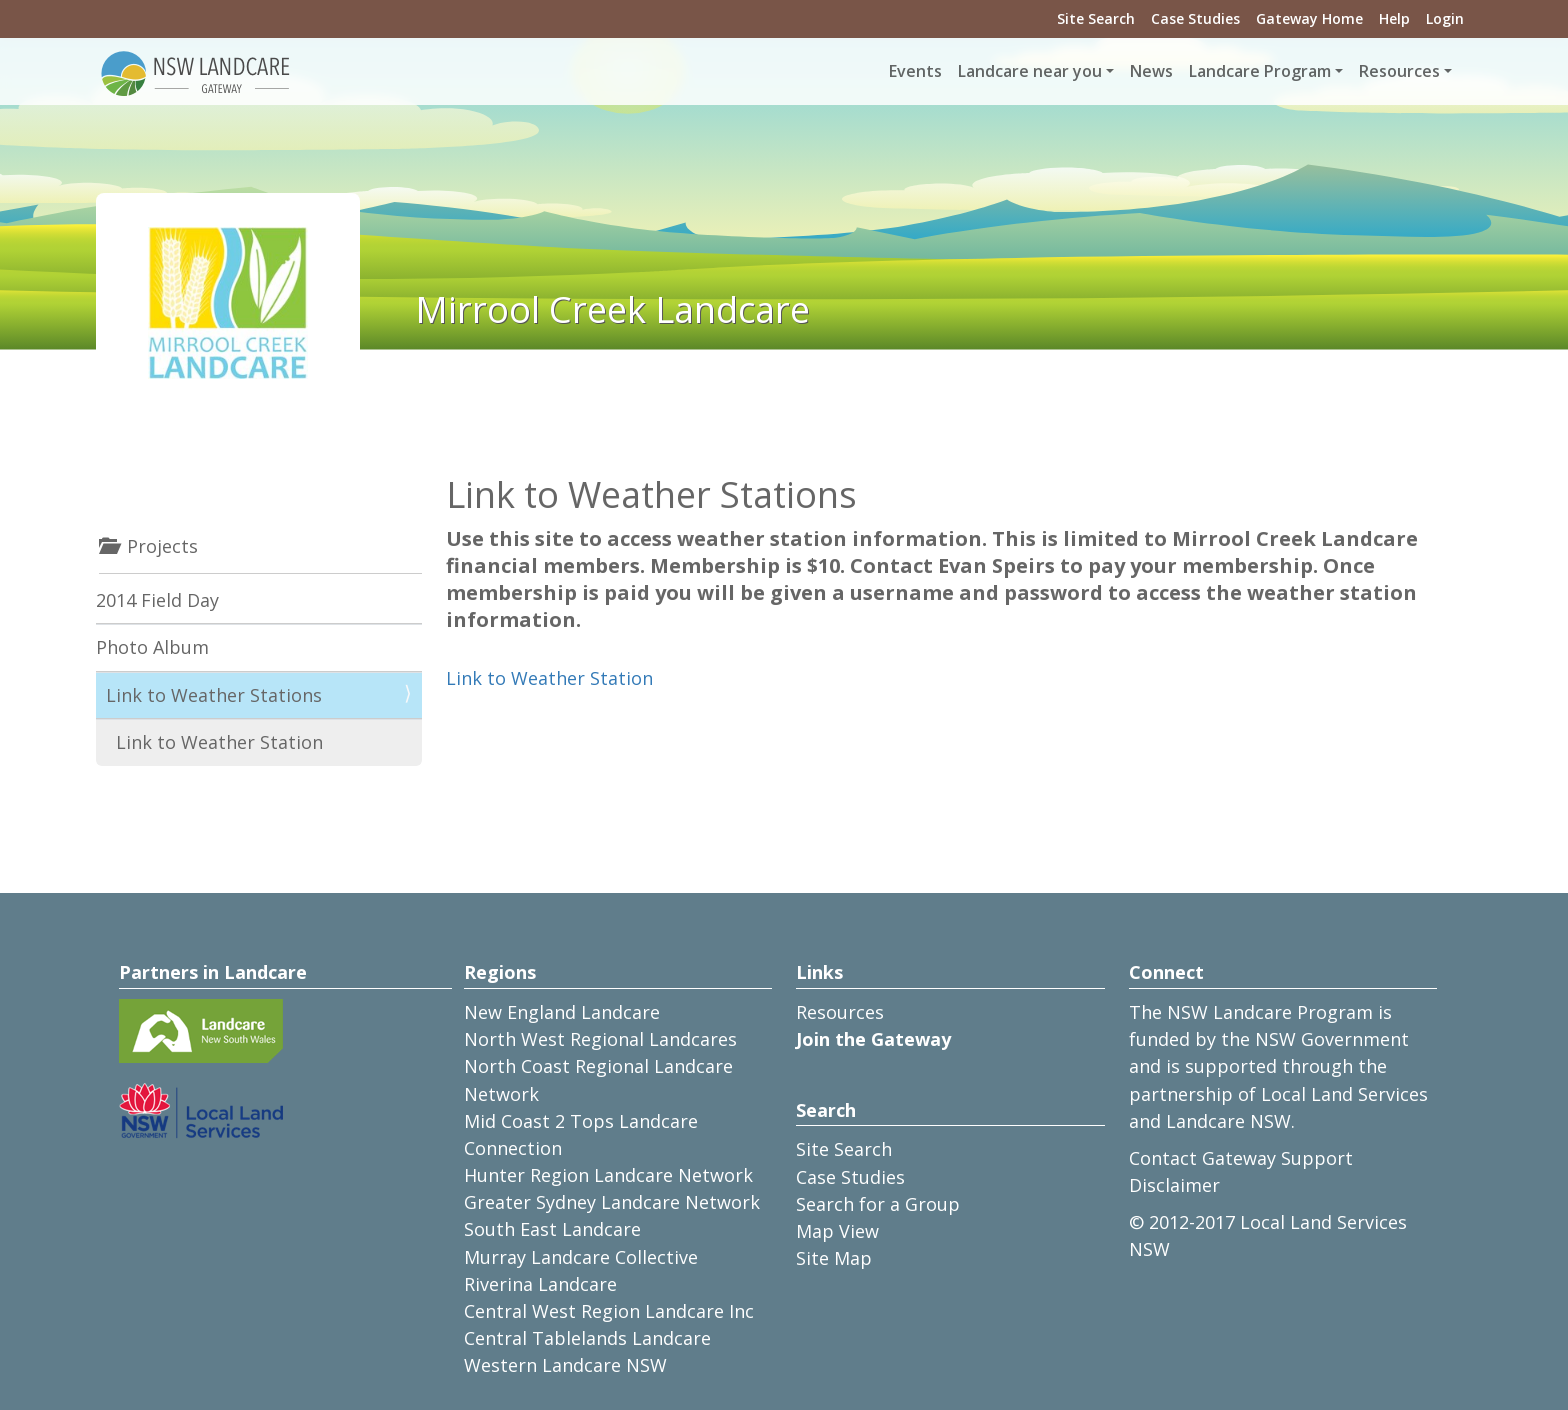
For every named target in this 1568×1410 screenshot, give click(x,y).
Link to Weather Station (549, 678)
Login (1445, 18)
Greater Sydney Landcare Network (612, 1202)
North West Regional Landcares (600, 1039)
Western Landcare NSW (565, 1365)
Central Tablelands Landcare (587, 1338)
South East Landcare (552, 1229)
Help (1394, 18)
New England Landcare (562, 1012)
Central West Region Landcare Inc (609, 1311)
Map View (837, 1231)
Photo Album (152, 647)
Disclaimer (1174, 1185)
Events (915, 71)
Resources (840, 1012)
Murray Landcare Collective (581, 1257)
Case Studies (1195, 18)
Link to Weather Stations (214, 695)
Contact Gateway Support (1241, 1158)
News (1151, 71)
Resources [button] (1399, 71)
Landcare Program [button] (1260, 71)
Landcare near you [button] (1030, 71)
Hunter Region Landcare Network (608, 1175)
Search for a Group (878, 1204)
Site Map (834, 1258)
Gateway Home (1309, 18)
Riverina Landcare (540, 1284)
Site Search (1096, 18)
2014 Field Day (157, 600)
